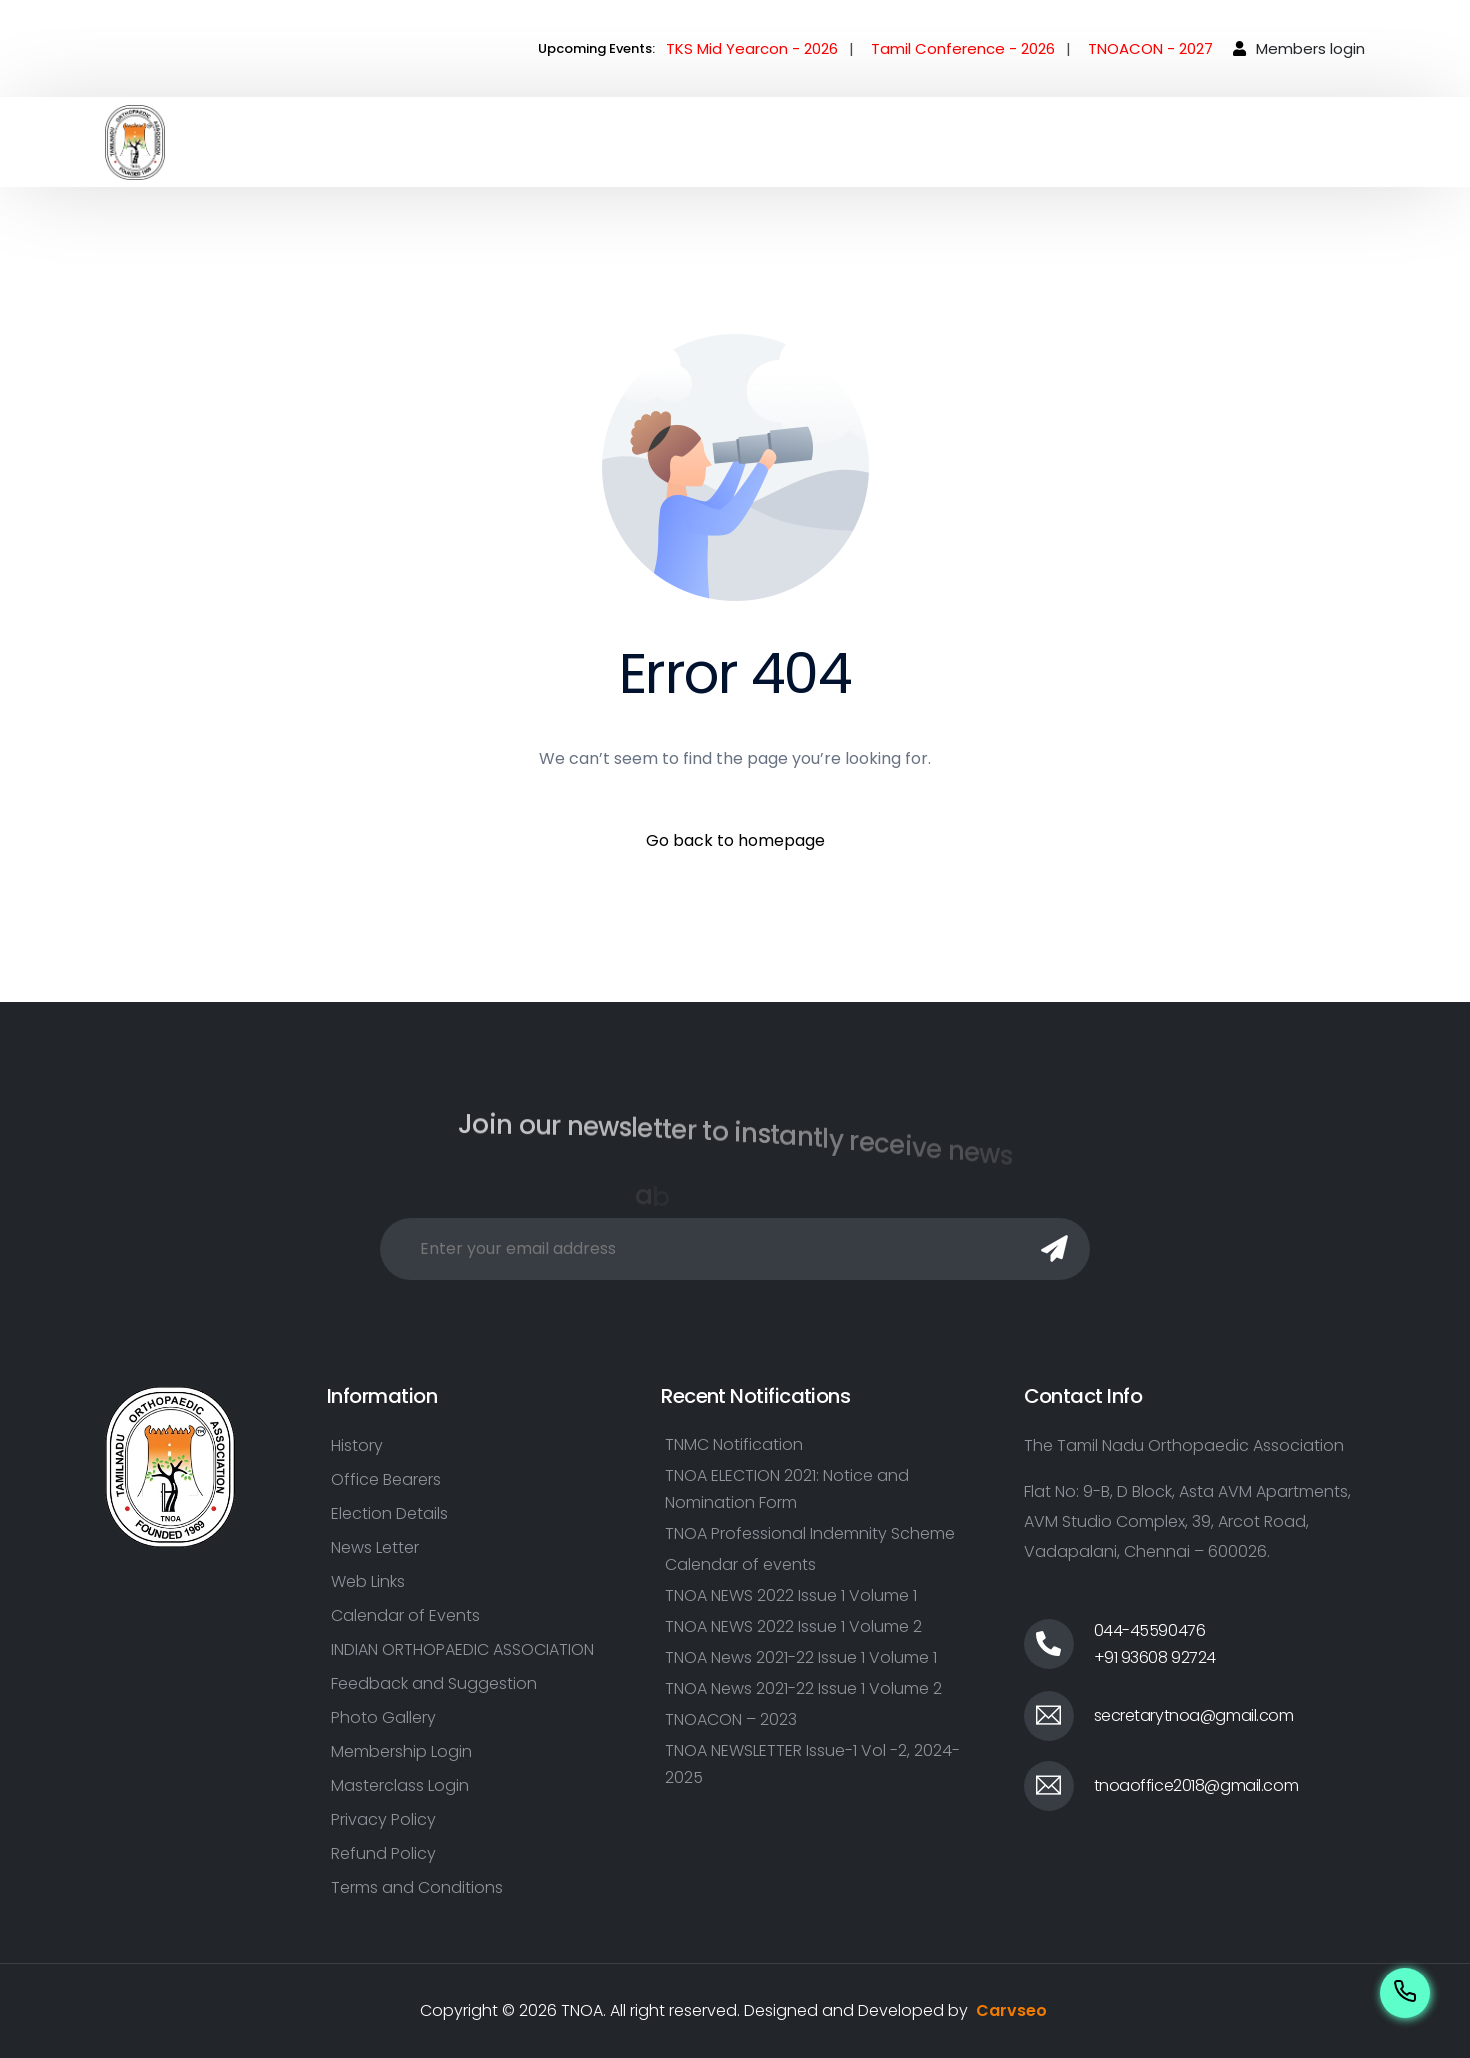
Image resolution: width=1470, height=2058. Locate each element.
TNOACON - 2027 (1150, 48)
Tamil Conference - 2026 (963, 48)
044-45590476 (1150, 1630)
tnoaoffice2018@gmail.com (1196, 1785)
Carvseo (1011, 2010)
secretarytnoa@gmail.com (1194, 1715)
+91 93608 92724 (1155, 1657)
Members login (1310, 48)
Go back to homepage (735, 840)
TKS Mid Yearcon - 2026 (752, 48)
